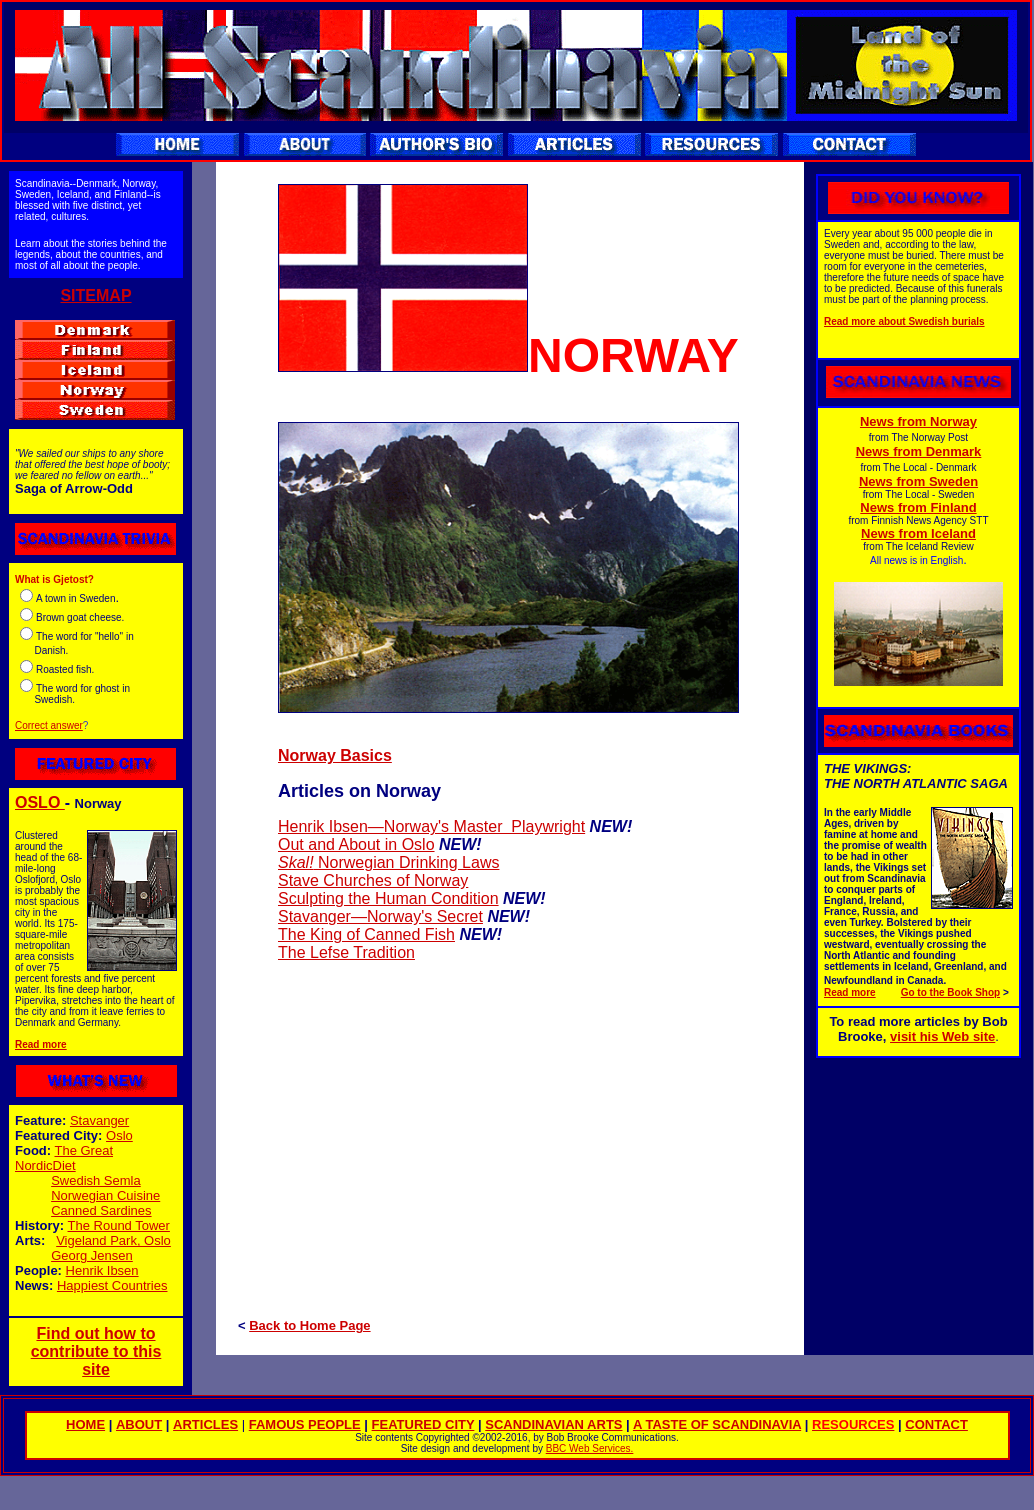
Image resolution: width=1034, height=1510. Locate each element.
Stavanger (99, 1120)
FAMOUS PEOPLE (305, 1424)
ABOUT (139, 1424)
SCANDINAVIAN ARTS (553, 1424)
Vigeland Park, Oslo (113, 1240)
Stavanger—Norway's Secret (380, 916)
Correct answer (49, 725)
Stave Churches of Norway (373, 880)
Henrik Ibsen (102, 1270)
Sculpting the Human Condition (388, 898)
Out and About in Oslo (356, 844)
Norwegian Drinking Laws (407, 862)
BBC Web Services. (590, 1448)
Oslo (119, 1135)
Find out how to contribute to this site (96, 1351)
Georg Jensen (92, 1255)
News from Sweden (918, 481)
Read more (41, 1044)
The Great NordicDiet (64, 1158)
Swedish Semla (96, 1180)
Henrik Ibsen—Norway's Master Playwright (431, 826)
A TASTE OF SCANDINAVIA (717, 1424)
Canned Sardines (101, 1210)
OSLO (40, 802)
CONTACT (936, 1424)
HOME (85, 1424)
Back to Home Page (309, 1325)
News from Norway (918, 421)
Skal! (296, 862)
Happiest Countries (112, 1285)
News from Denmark (919, 451)
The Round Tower (119, 1225)
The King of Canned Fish (366, 934)
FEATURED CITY (423, 1424)
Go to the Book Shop (950, 992)
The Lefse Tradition (346, 952)
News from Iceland (918, 533)
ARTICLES (205, 1424)
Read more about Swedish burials (904, 321)
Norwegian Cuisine (105, 1195)
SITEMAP (95, 295)
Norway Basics (335, 755)
